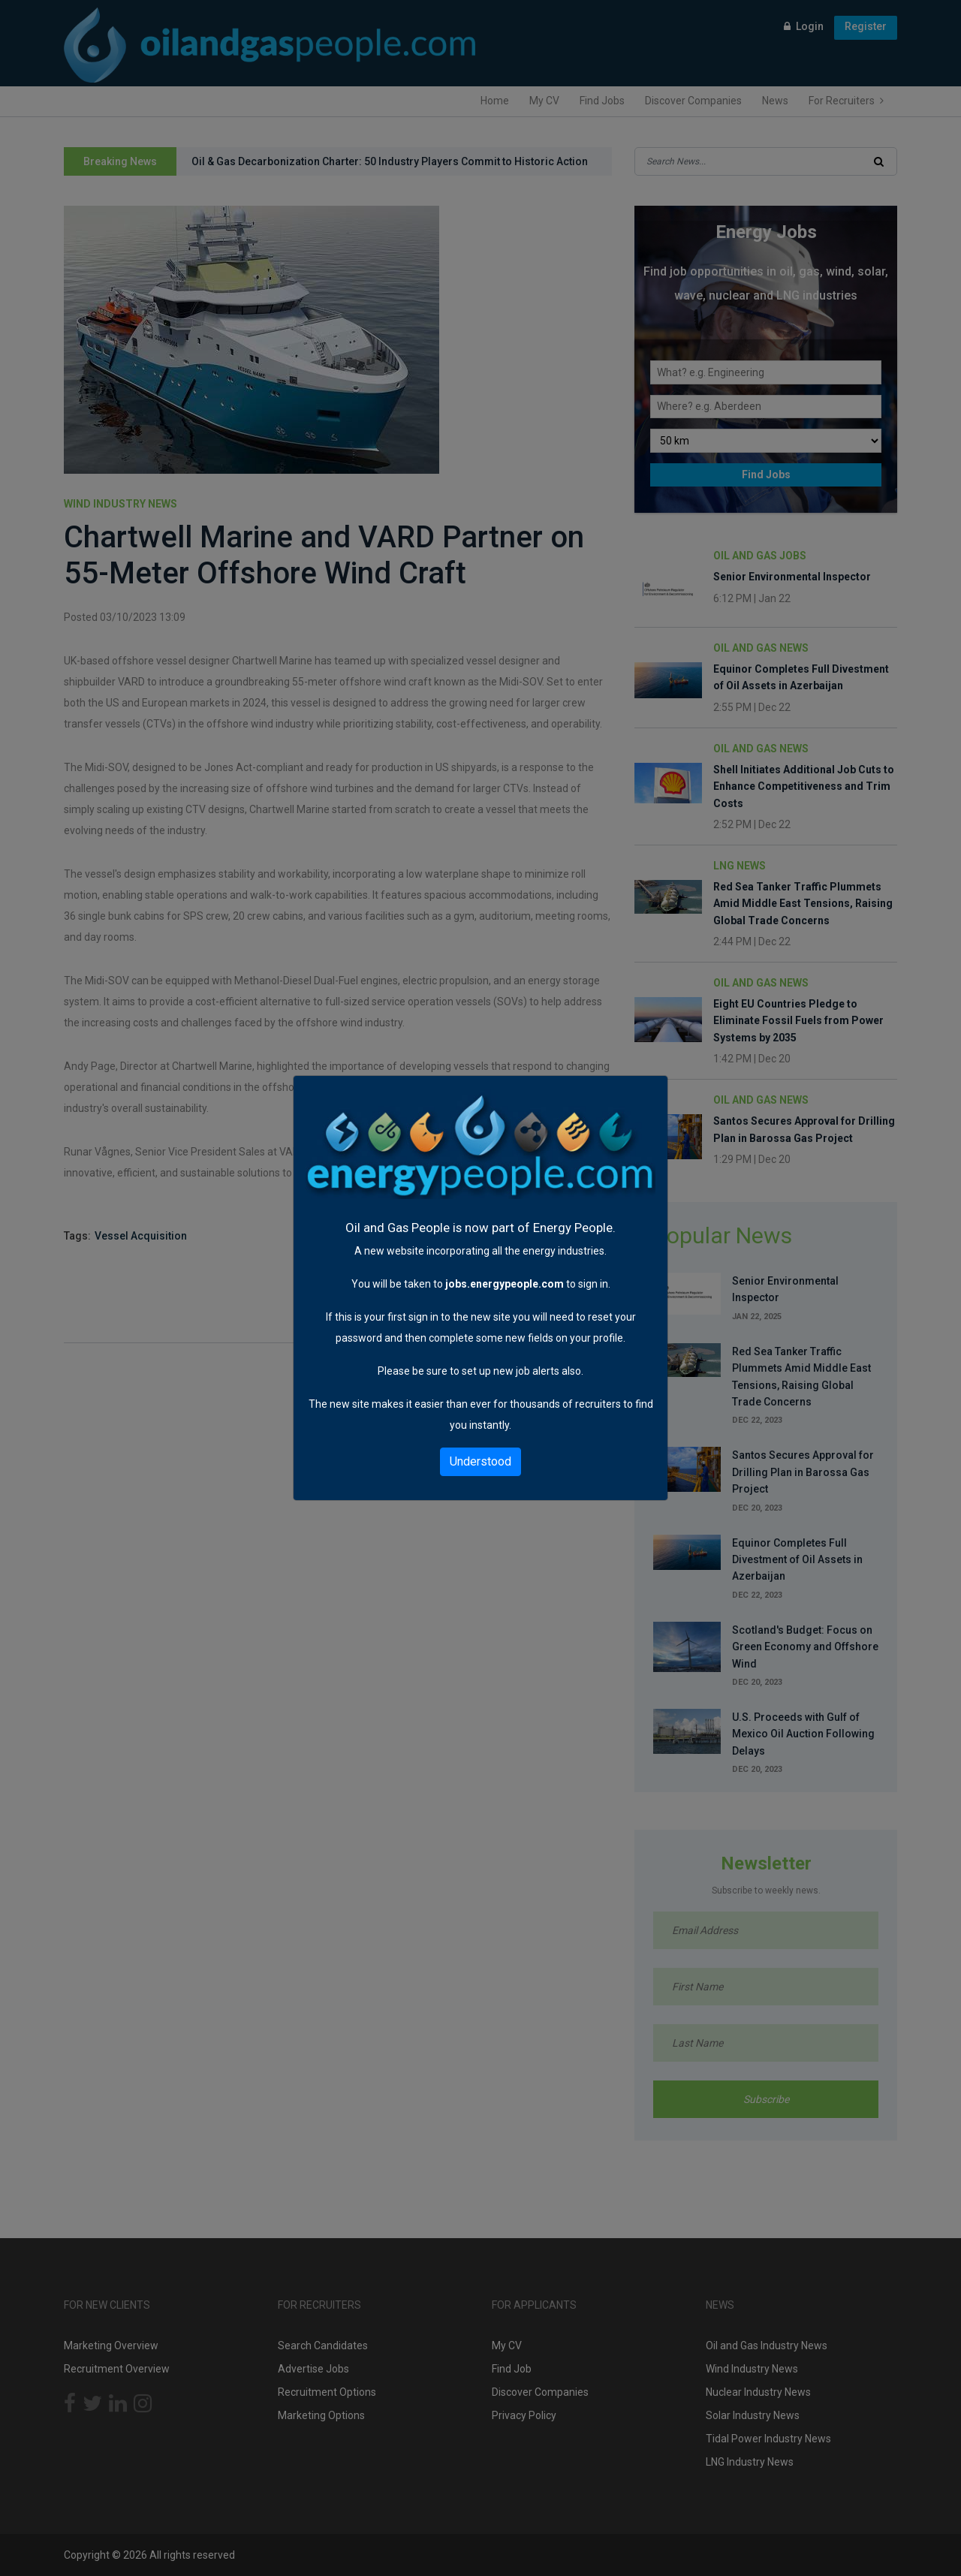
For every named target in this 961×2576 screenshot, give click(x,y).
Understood (480, 1461)
